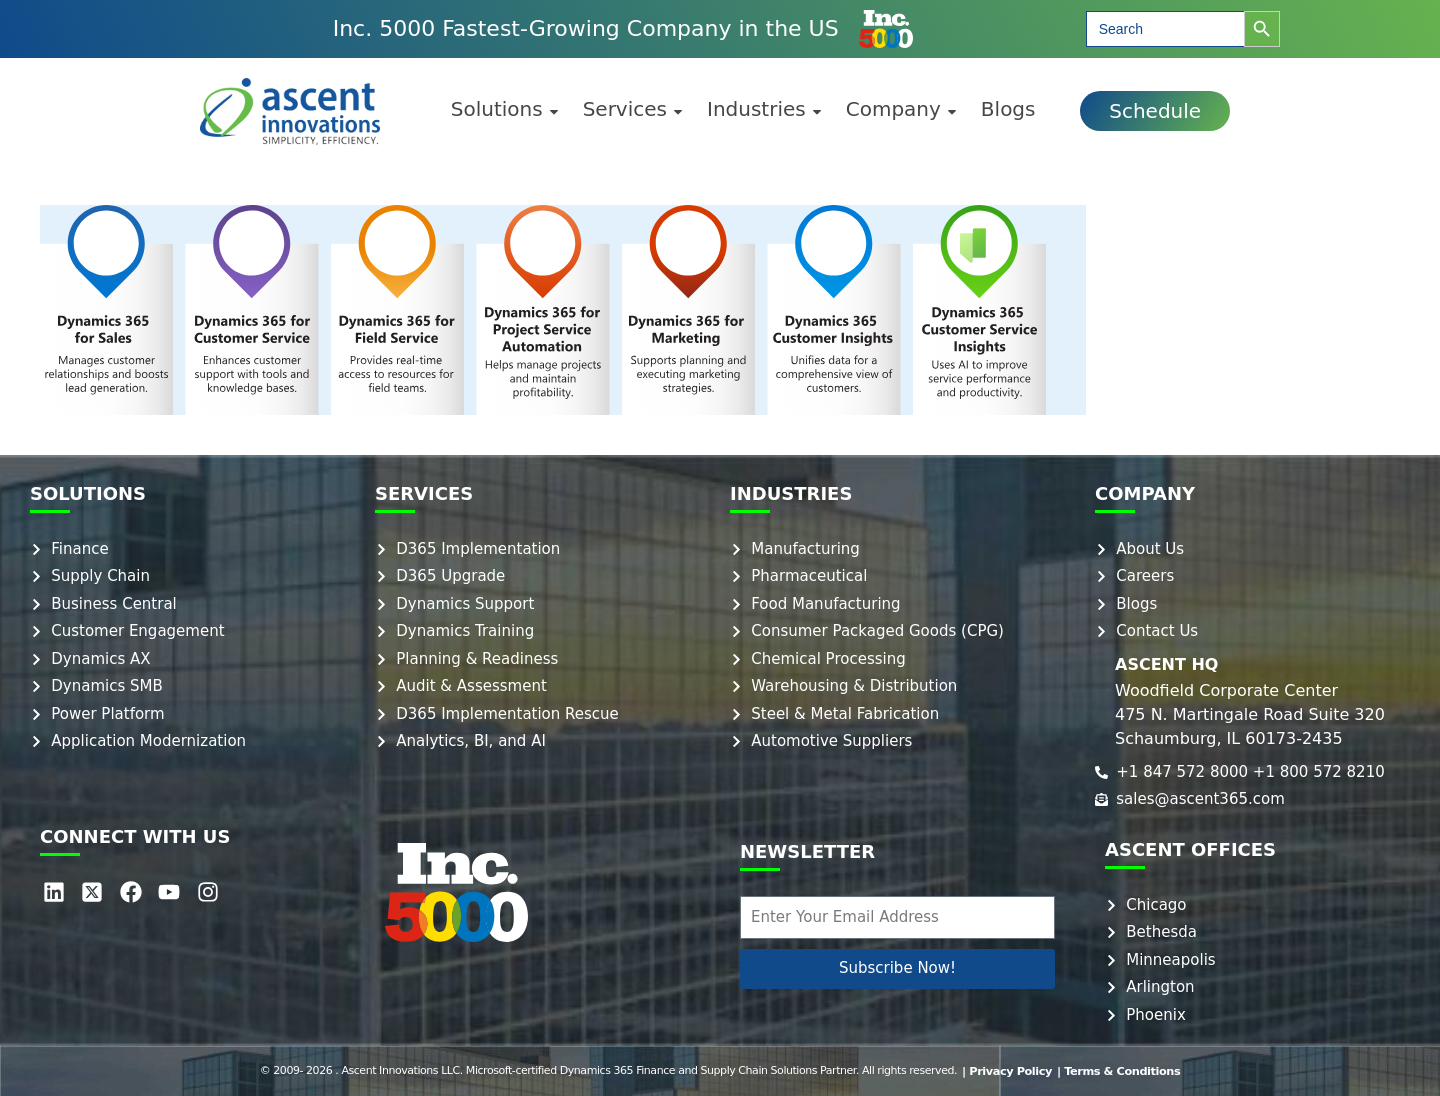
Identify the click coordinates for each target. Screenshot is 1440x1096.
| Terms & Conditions (1117, 1070)
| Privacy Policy (1009, 1070)
